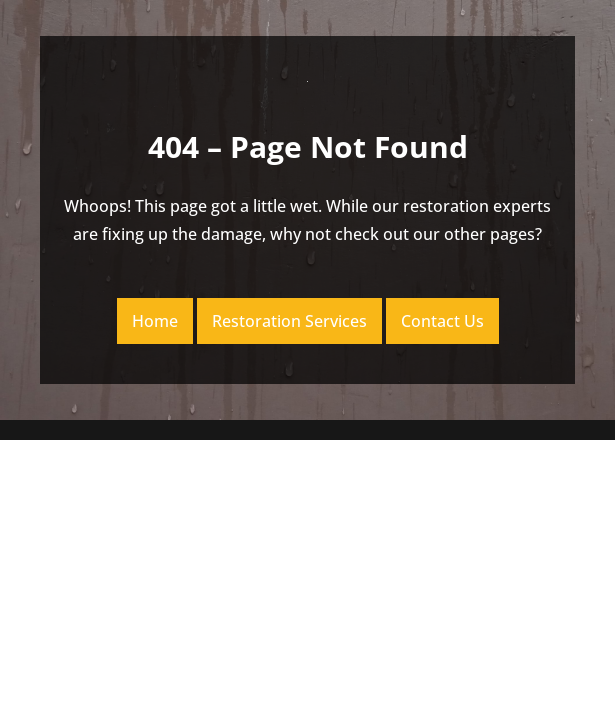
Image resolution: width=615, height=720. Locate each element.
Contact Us (442, 321)
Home (155, 321)
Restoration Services (289, 321)
